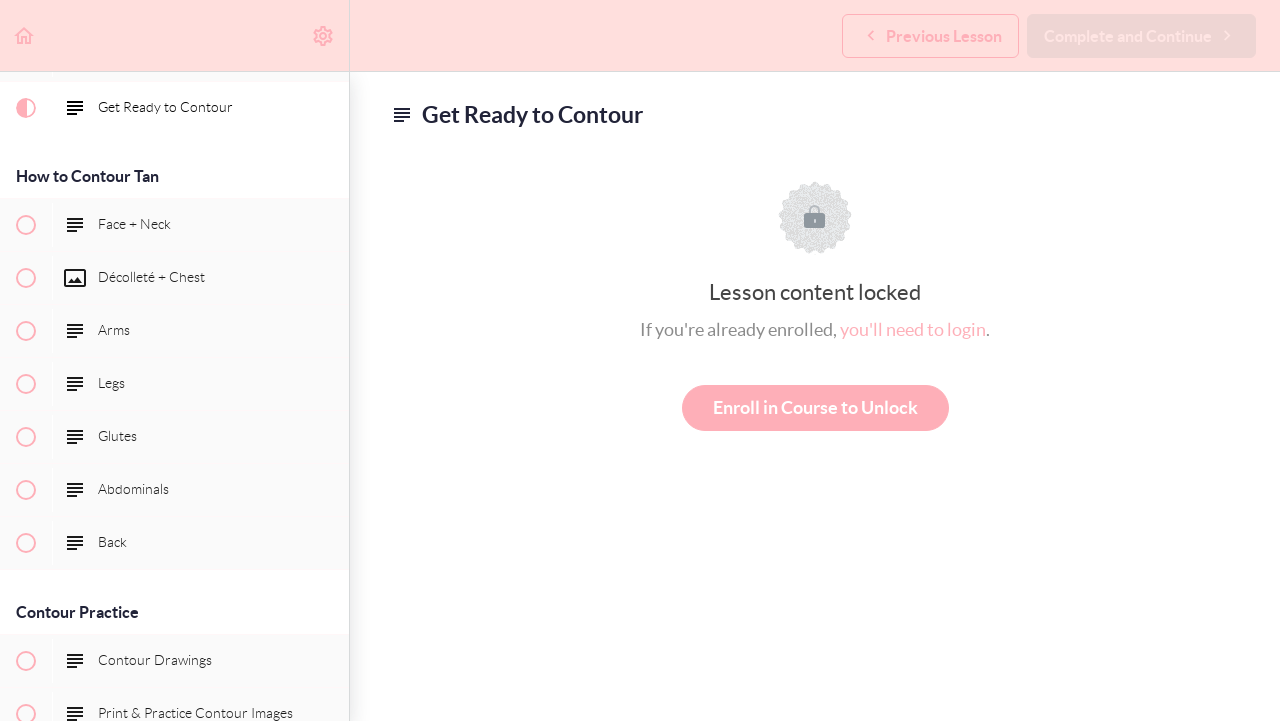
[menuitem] (324, 35)
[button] (25, 35)
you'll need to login (913, 329)
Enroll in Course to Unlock (815, 407)
